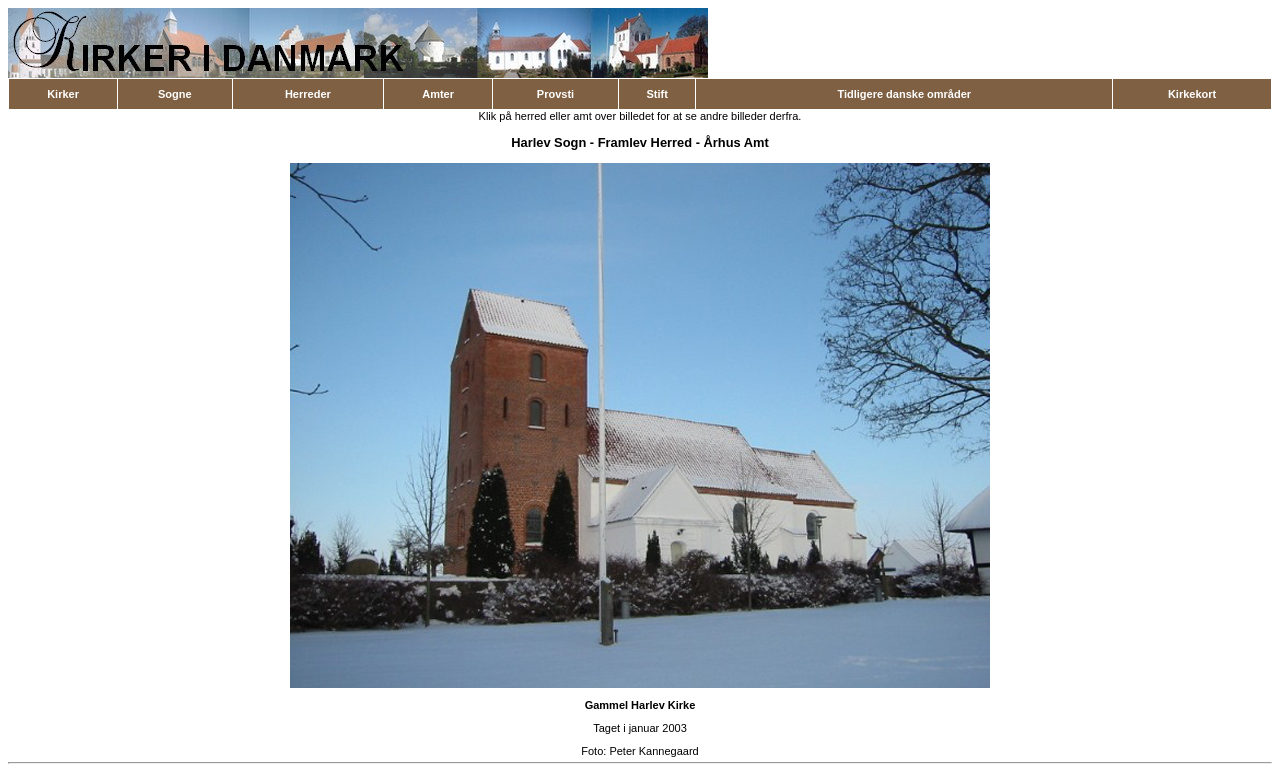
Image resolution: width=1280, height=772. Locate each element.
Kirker (63, 94)
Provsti (555, 94)
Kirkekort (1192, 94)
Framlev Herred (645, 142)
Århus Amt (736, 142)
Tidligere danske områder (904, 94)
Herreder (308, 94)
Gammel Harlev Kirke (640, 705)
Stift (656, 94)
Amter (438, 94)
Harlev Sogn (548, 142)
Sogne (175, 94)
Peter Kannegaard (653, 751)
